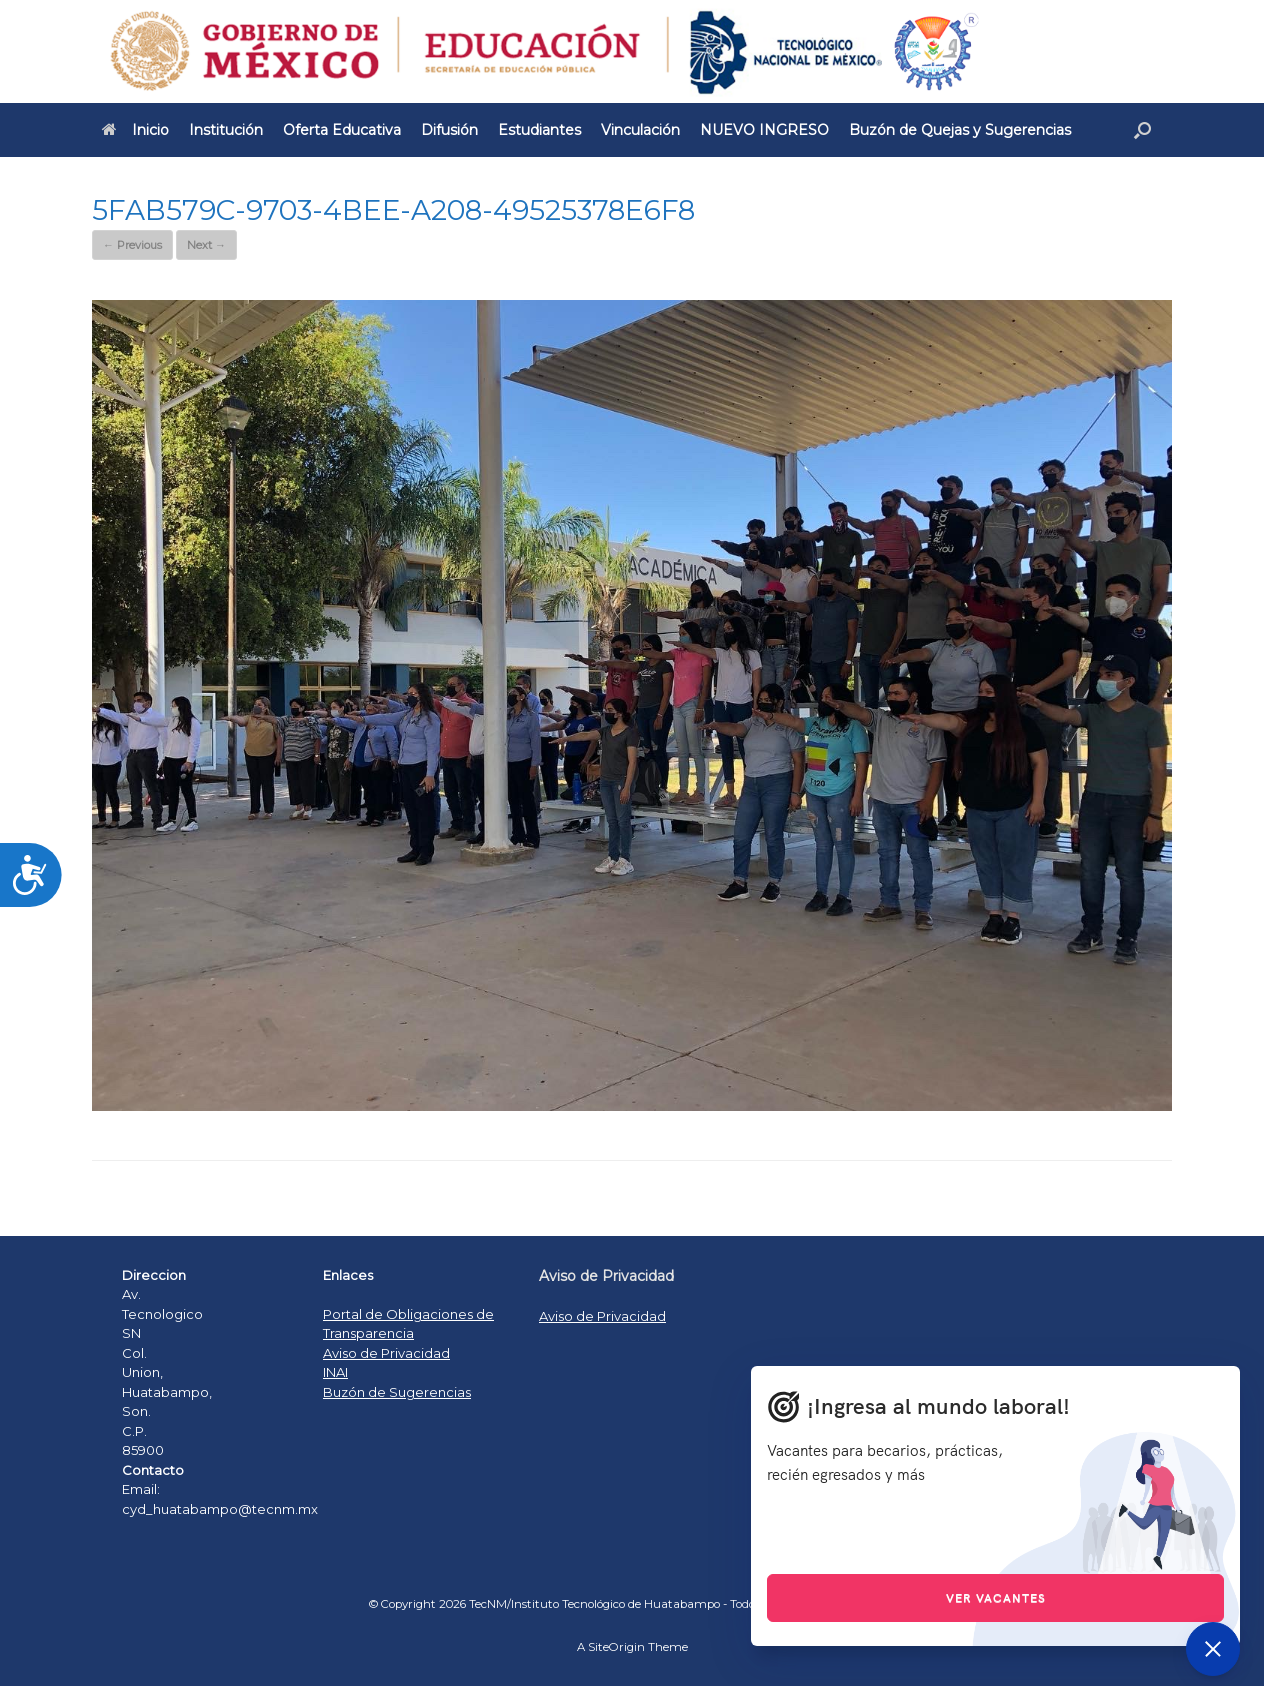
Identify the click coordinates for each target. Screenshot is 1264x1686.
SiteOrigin (616, 1647)
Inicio (135, 130)
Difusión (449, 130)
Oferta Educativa (342, 130)
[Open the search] (1142, 130)
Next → (206, 245)
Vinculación (640, 130)
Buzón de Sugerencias (397, 1392)
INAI (335, 1372)
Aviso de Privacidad (386, 1353)
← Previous (132, 245)
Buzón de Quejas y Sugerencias (960, 130)
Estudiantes (539, 130)
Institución (226, 130)
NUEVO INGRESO (764, 130)
